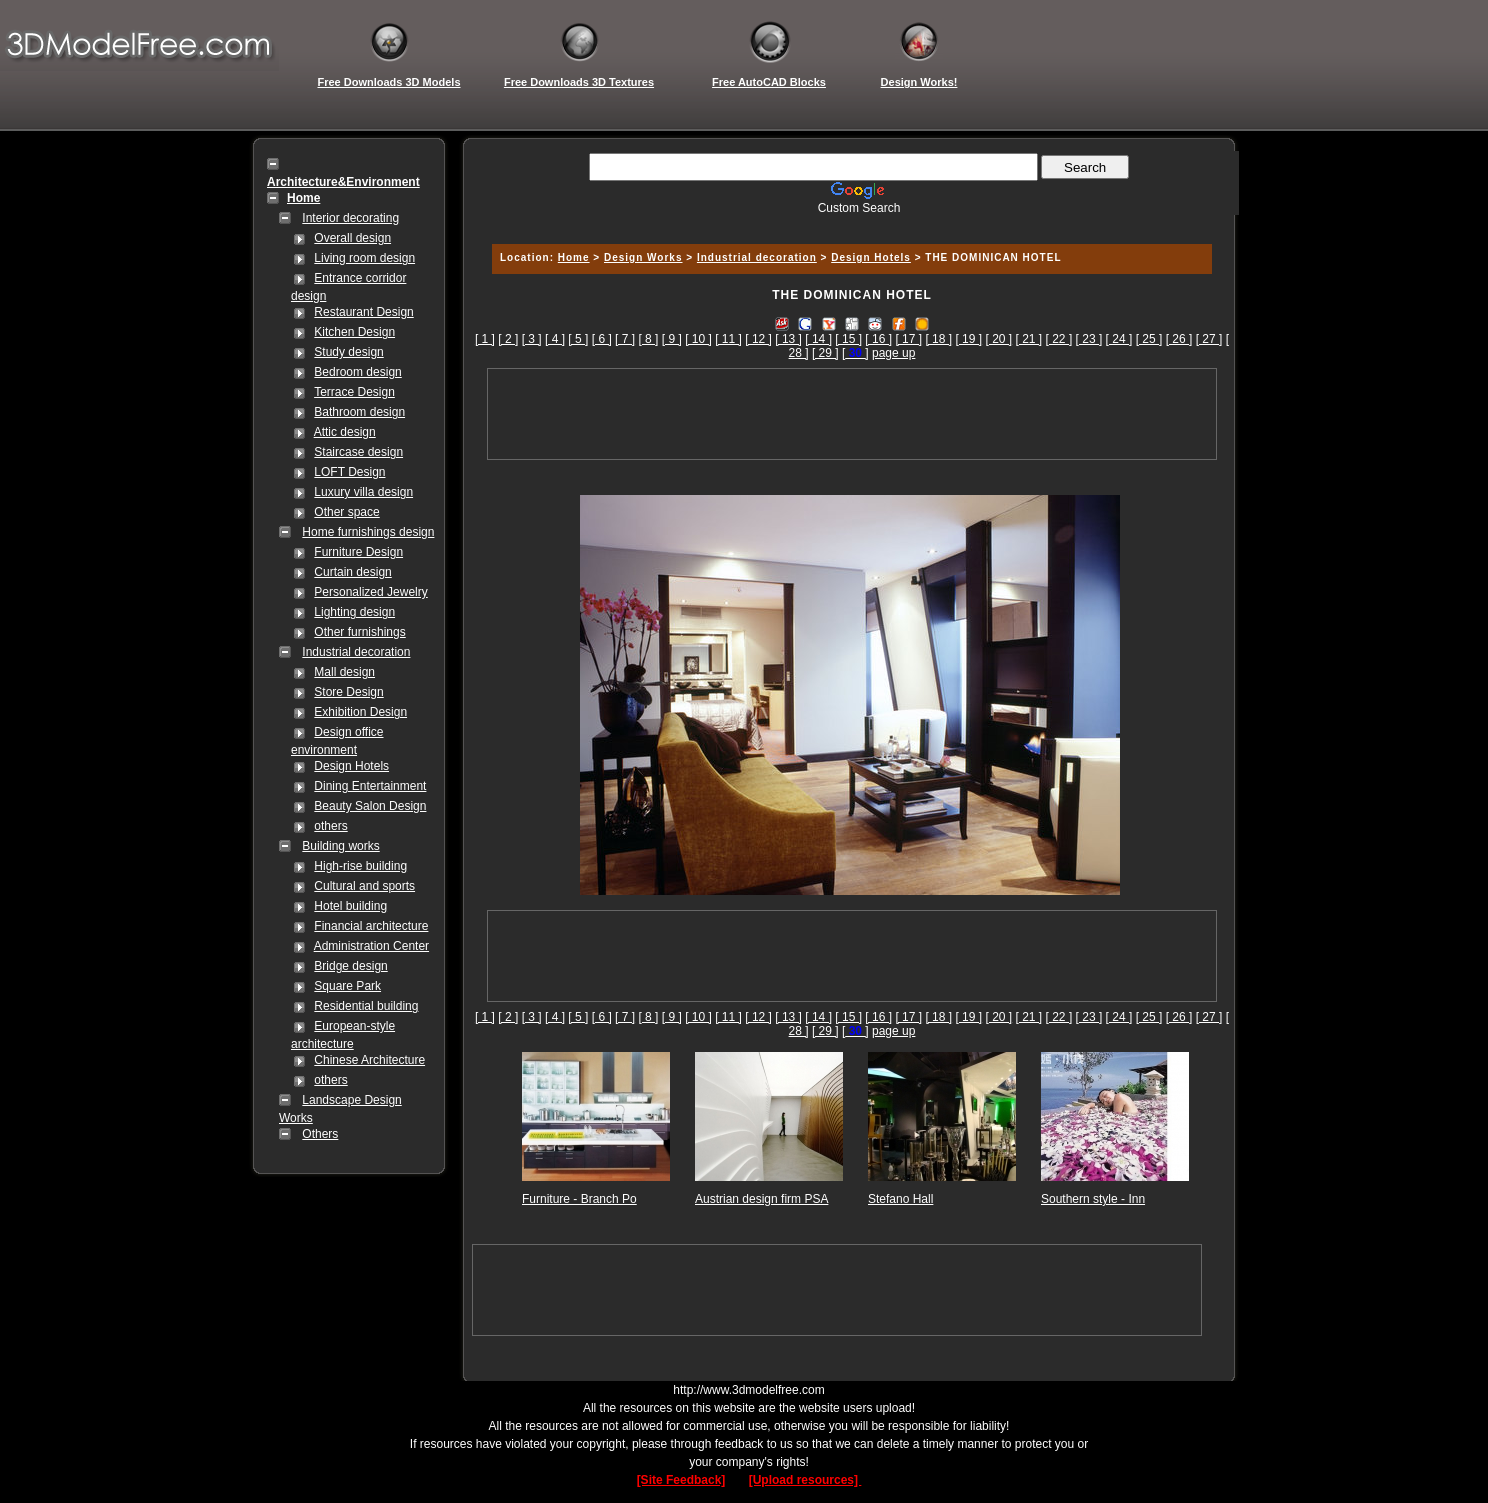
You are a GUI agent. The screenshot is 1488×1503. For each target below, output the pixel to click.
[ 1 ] (485, 339)
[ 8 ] (648, 339)
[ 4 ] (555, 339)
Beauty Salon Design (370, 806)
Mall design (344, 672)
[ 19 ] (968, 339)
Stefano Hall (900, 1199)
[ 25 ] (1149, 339)
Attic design (345, 432)
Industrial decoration (356, 652)
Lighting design (354, 612)
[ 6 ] (602, 339)
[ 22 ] (1059, 339)
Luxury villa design (363, 492)
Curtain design (352, 572)
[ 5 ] (578, 339)
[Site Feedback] (681, 1480)
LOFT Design (349, 472)
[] (855, 353)
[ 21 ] (1029, 339)
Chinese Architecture (369, 1060)
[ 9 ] (672, 339)
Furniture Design (358, 552)
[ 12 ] (758, 339)
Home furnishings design (368, 532)
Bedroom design (357, 372)
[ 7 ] (625, 339)
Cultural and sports (364, 886)
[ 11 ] (728, 339)
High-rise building (360, 866)
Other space (346, 512)
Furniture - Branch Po (579, 1199)
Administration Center (371, 946)
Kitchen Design (354, 332)
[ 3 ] (532, 339)
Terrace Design (354, 392)
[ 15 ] (848, 339)
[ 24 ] (1119, 339)
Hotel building (350, 906)
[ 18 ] (938, 339)
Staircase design (358, 452)
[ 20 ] (998, 339)
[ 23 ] (1089, 339)
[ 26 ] (1179, 339)
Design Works (643, 257)
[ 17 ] (908, 339)
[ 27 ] (1209, 339)
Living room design (364, 258)
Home (574, 257)
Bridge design (350, 966)
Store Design (348, 692)
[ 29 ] (825, 353)
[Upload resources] (805, 1480)
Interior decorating (350, 218)
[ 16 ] (878, 339)
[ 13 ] (788, 339)
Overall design (352, 238)
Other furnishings (359, 632)
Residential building (366, 1006)
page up (893, 353)
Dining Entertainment (370, 786)
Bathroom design (359, 412)
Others (320, 1134)
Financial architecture (371, 926)
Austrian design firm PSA (761, 1199)
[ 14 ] (818, 339)
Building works (340, 846)
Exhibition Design (360, 712)
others (330, 826)
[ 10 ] (698, 339)
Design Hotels (351, 766)
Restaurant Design (363, 312)
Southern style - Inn (1093, 1199)
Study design (348, 352)
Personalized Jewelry (370, 592)
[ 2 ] (508, 339)
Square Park (347, 986)
